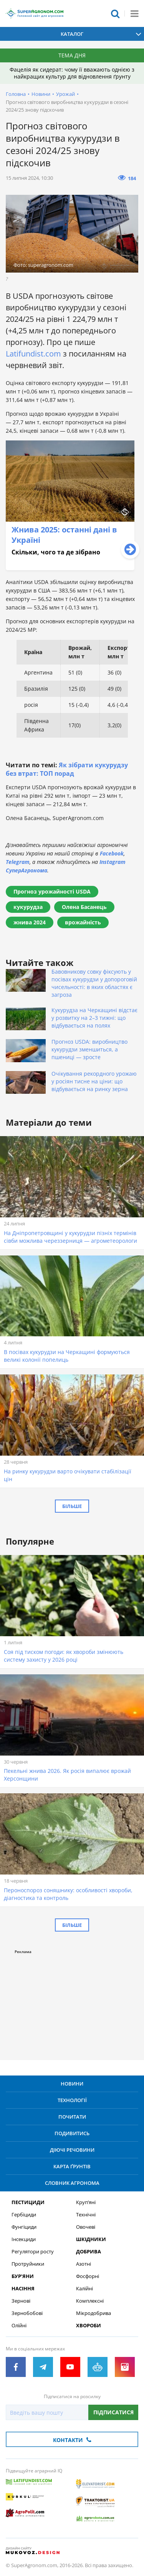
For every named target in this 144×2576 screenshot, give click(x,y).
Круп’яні (86, 2202)
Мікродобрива (93, 2313)
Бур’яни (23, 2276)
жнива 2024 (29, 922)
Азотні (83, 2264)
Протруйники (28, 2264)
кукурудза (28, 907)
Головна (16, 93)
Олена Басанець (84, 907)
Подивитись (72, 2133)
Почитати (72, 2116)
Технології (72, 2100)
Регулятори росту (33, 2251)
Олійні (19, 2325)
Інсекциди (24, 2239)
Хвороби (88, 2325)
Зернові (21, 2301)
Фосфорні (87, 2276)
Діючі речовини (72, 2149)
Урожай (65, 93)
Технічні (86, 2214)
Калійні (84, 2288)
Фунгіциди (24, 2227)
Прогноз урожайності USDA (52, 891)
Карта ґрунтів (72, 2166)
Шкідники (91, 2239)
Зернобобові (27, 2313)
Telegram (18, 861)
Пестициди (28, 2202)
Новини (40, 93)
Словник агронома (72, 2182)
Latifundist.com (33, 353)
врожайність (83, 922)
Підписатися (113, 2412)
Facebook (112, 853)
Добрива (88, 2251)
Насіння (23, 2288)
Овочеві (85, 2227)
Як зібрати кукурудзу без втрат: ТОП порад (67, 769)
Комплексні (90, 2301)
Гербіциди (24, 2214)
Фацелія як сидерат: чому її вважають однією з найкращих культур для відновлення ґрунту (72, 73)
